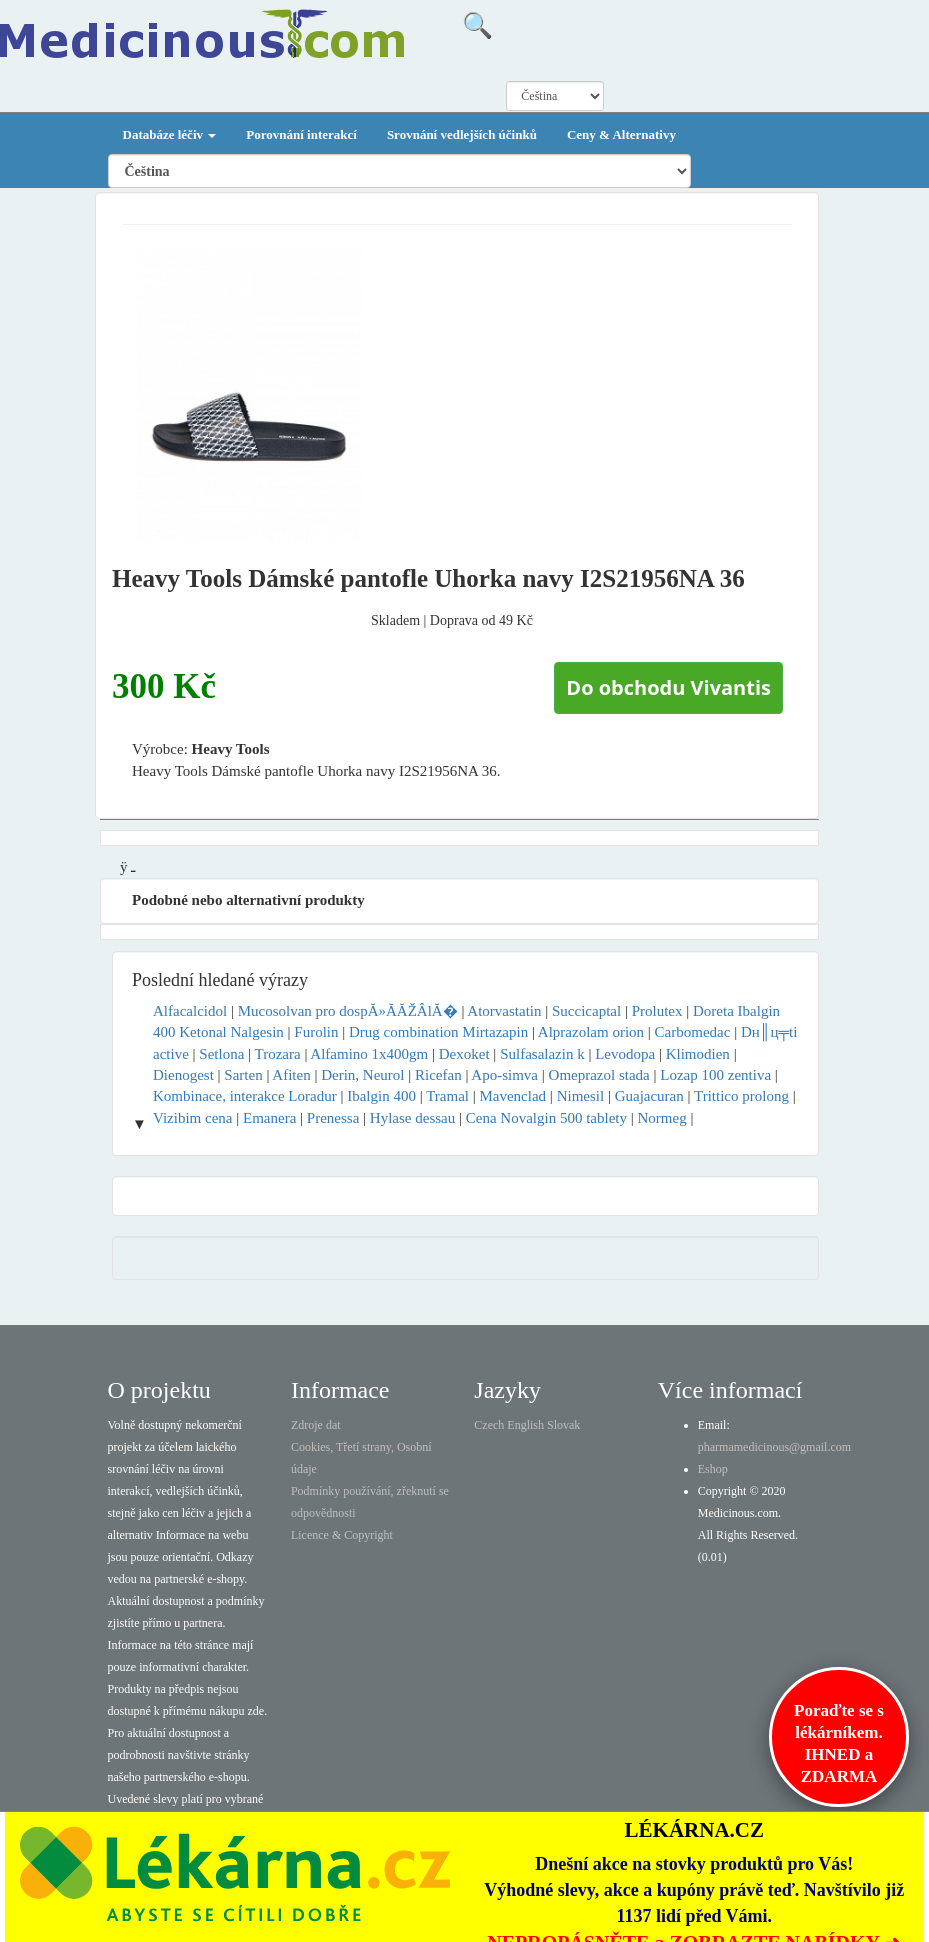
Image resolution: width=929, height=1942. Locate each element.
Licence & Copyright (342, 1535)
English (525, 1425)
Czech (489, 1425)
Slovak (563, 1425)
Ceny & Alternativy (621, 134)
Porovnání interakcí (301, 134)
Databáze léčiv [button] (170, 134)
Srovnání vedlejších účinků (462, 134)
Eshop (713, 1469)
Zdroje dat (316, 1425)
